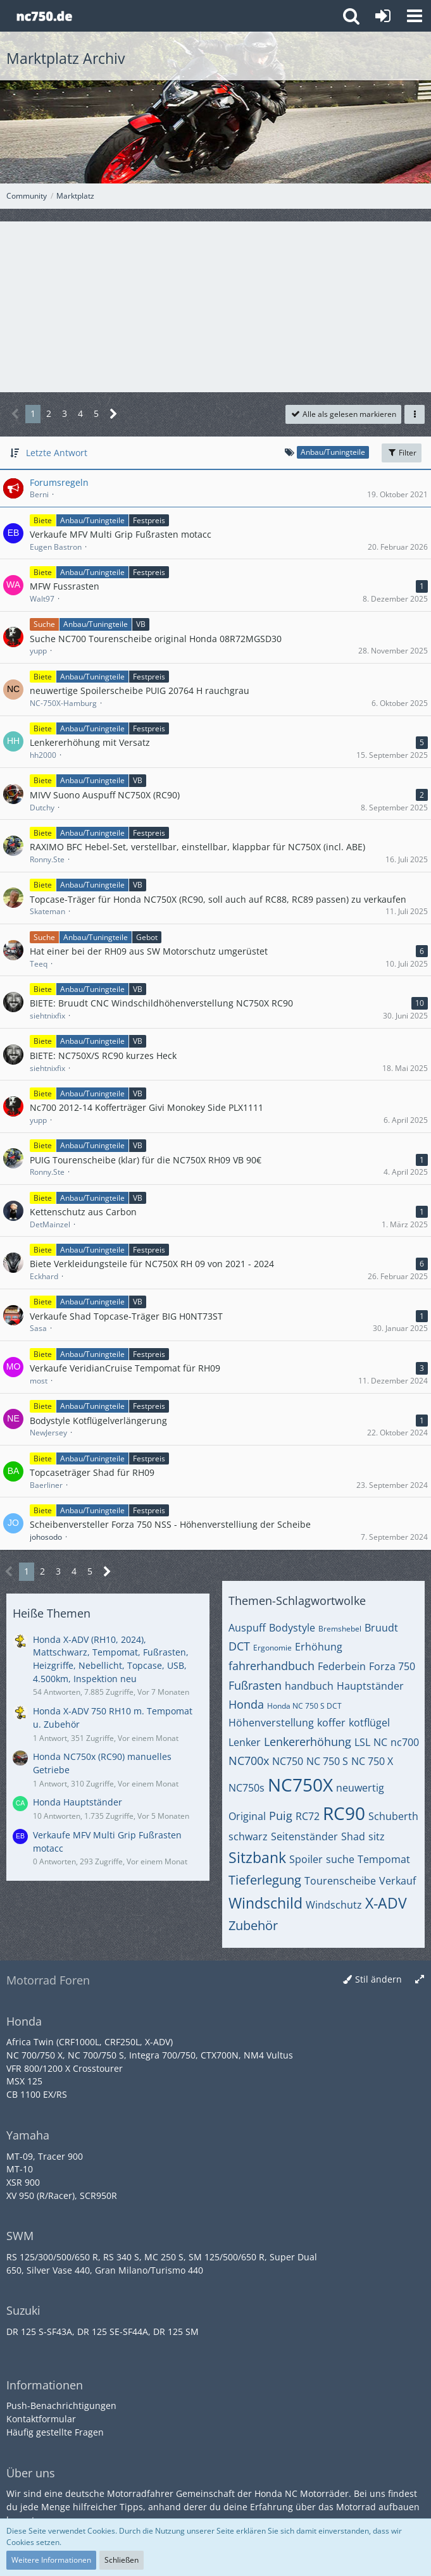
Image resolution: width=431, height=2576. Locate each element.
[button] (414, 15)
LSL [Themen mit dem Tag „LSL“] (362, 1742)
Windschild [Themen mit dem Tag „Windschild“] (265, 1903)
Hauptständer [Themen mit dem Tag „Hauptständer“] (370, 1686)
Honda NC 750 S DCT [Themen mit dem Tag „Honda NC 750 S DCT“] (304, 1705)
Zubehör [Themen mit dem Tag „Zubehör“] (253, 1925)
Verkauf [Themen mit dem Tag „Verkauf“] (397, 1881)
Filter (401, 452)
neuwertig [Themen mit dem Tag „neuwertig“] (360, 1788)
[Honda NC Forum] (44, 15)
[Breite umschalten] (420, 1979)
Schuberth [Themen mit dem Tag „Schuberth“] (393, 1816)
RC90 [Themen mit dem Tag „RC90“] (344, 1813)
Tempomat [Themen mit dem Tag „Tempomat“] (384, 1859)
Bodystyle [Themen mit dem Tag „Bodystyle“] (292, 1628)
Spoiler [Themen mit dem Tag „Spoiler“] (306, 1859)
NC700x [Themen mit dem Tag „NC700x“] (248, 1760)
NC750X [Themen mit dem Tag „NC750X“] (300, 1785)
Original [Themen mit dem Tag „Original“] (247, 1816)
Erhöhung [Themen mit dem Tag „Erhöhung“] (318, 1647)
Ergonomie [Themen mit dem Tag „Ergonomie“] (272, 1647)
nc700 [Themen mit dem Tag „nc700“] (404, 1742)
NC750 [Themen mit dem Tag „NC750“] (287, 1761)
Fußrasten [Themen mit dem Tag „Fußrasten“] (255, 1685)
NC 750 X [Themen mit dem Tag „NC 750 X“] (372, 1761)
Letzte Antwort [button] (56, 453)
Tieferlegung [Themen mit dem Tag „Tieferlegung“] (264, 1879)
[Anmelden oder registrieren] (383, 15)
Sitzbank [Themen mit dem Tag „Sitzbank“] (257, 1857)
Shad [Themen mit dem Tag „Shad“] (353, 1836)
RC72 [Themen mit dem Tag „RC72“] (308, 1816)
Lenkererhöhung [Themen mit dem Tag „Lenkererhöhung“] (307, 1741)
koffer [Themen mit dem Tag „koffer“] (331, 1723)
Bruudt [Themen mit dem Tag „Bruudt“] (381, 1628)
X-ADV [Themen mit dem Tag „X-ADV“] (386, 1903)
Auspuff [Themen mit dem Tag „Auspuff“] (247, 1628)
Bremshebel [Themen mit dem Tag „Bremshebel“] (339, 1628)
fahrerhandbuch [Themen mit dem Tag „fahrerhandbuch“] (271, 1665)
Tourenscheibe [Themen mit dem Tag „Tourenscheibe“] (340, 1881)
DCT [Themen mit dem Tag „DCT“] (239, 1646)
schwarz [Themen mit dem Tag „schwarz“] (248, 1836)
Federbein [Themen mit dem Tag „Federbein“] (342, 1666)
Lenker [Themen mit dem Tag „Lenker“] (244, 1742)
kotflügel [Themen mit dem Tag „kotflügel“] (369, 1723)
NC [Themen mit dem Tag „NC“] (380, 1742)
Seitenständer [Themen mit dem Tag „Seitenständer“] (304, 1836)
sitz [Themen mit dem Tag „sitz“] (376, 1836)
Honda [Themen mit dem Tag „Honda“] (246, 1704)
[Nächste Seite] (113, 414)
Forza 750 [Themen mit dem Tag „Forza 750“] (392, 1666)
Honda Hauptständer (77, 1802)
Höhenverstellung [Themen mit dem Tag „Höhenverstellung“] (271, 1723)
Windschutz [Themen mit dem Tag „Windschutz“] (334, 1905)
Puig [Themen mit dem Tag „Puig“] (280, 1815)
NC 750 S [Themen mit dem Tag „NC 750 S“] (327, 1761)
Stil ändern (378, 1979)
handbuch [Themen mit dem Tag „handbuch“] (309, 1686)
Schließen (121, 2559)
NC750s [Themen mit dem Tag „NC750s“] (246, 1788)
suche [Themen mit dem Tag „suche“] (340, 1859)
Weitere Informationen (51, 2559)
